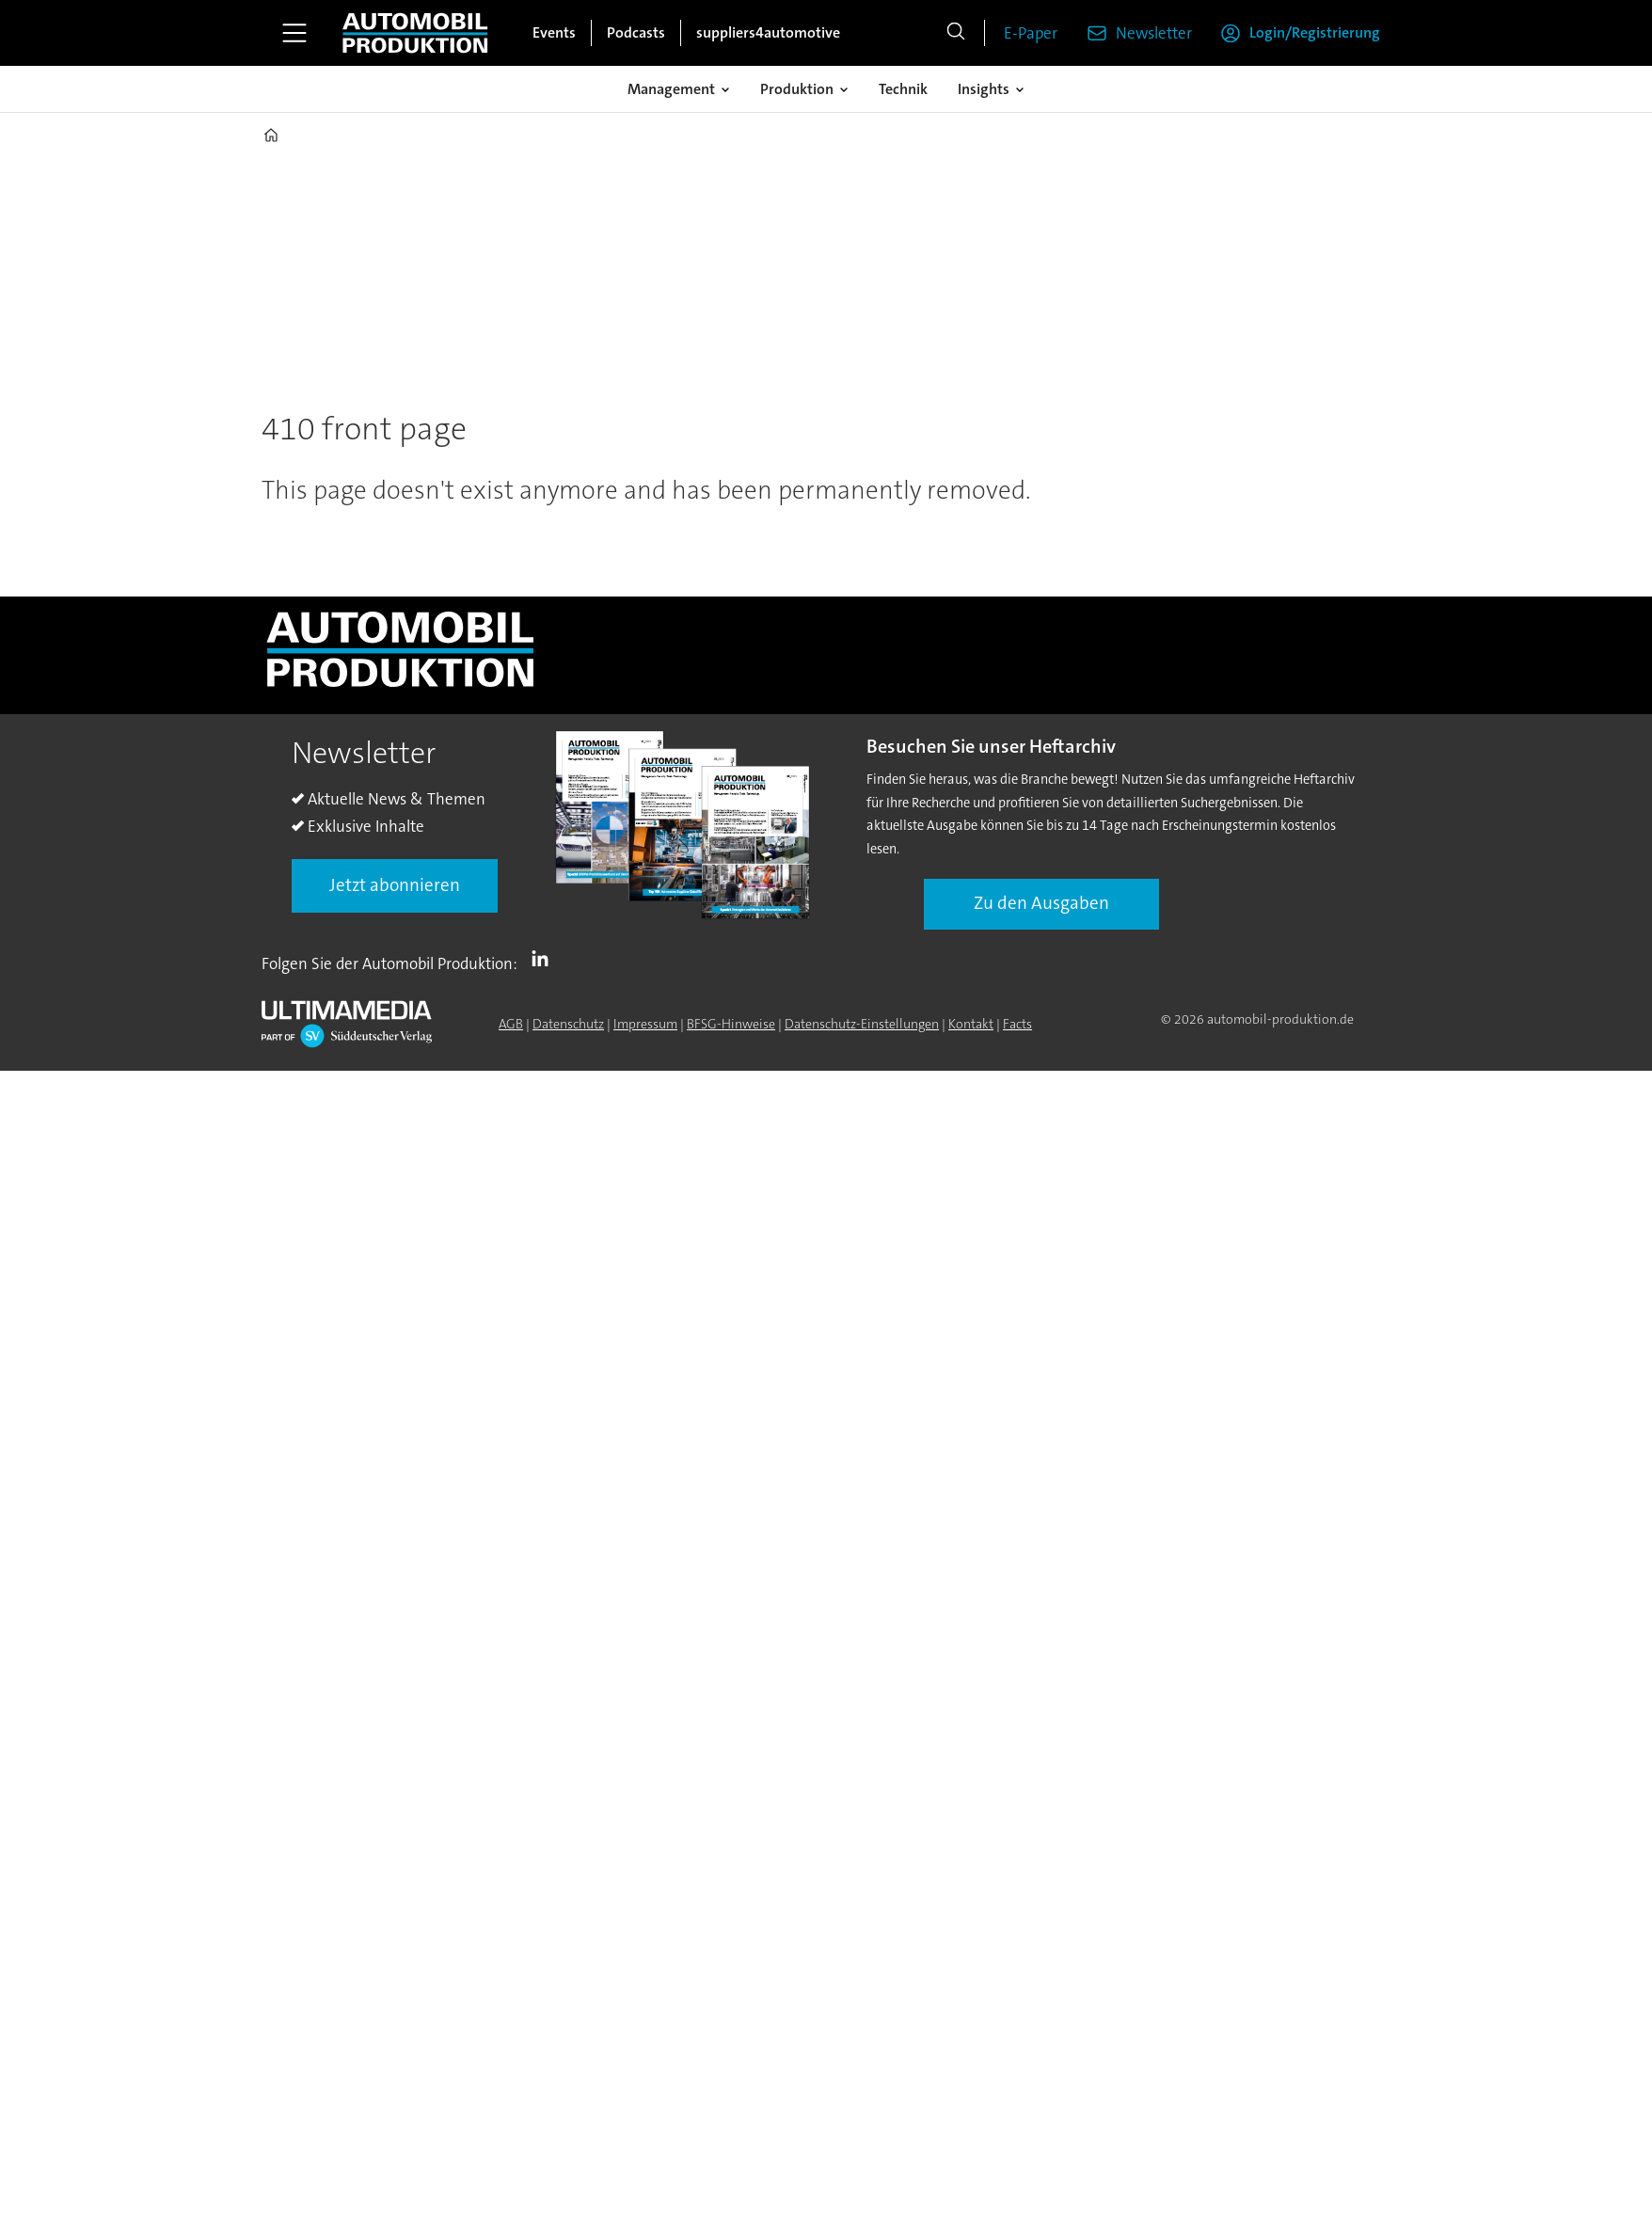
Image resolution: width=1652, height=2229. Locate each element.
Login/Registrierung (1314, 32)
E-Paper (1030, 33)
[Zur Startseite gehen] (415, 33)
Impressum (645, 1023)
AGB (511, 1023)
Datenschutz (568, 1023)
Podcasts (636, 32)
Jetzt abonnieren (394, 885)
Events (554, 32)
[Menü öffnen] (294, 33)
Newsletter (1154, 33)
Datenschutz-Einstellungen (862, 1023)
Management (671, 89)
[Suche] (956, 33)
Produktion (797, 89)
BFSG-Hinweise (731, 1023)
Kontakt (970, 1023)
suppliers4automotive (768, 32)
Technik (903, 89)
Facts (1017, 1023)
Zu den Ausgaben (1041, 903)
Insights (983, 89)
